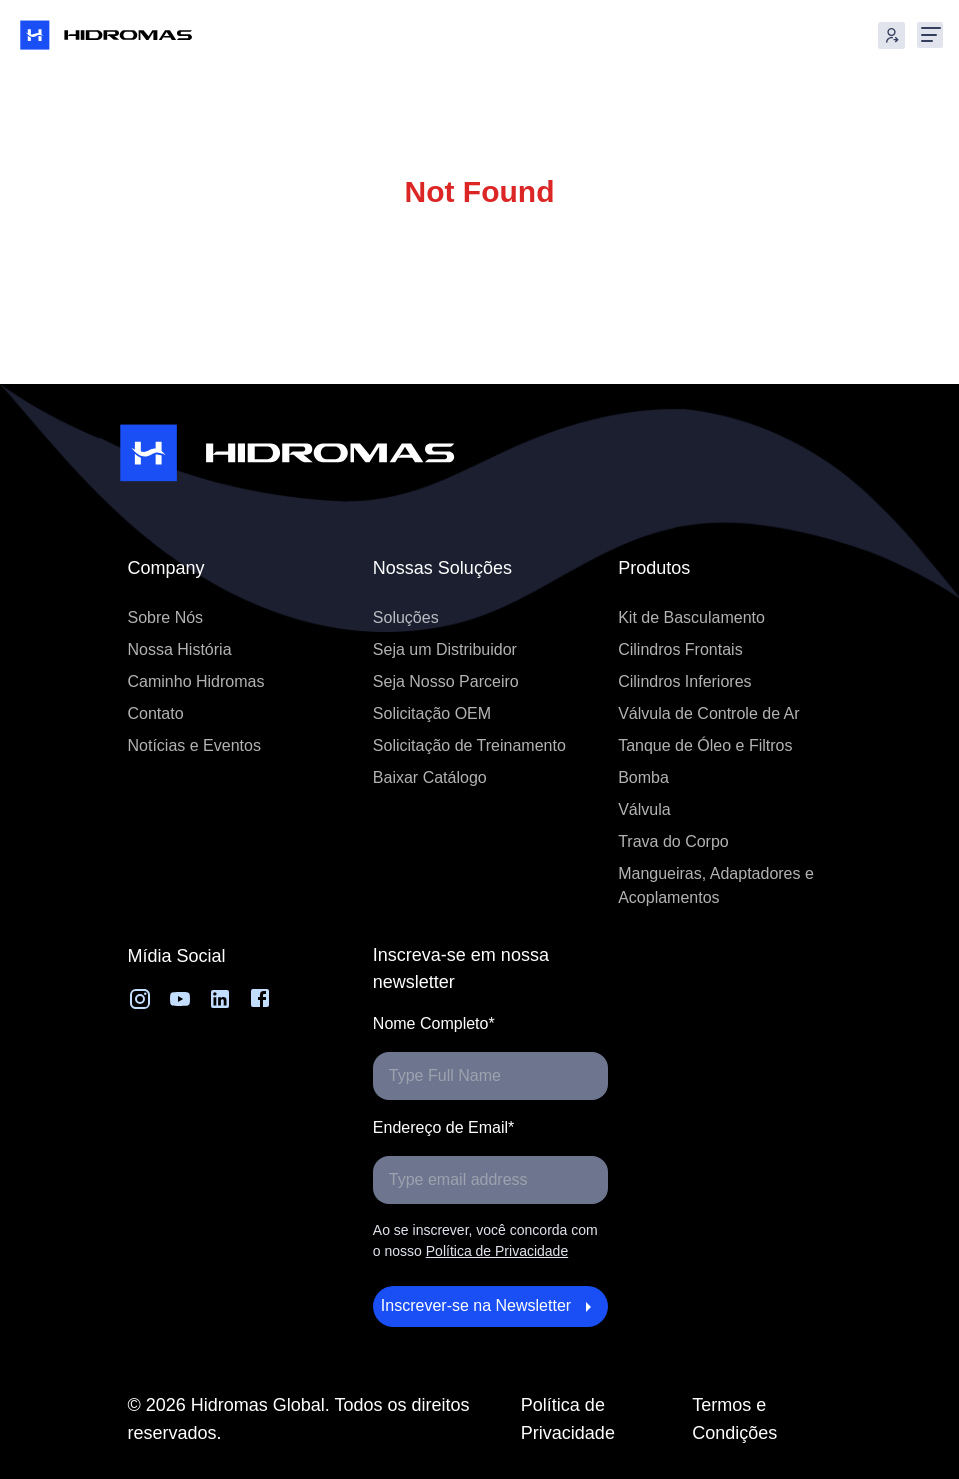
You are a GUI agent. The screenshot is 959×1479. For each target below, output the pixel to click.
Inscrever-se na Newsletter (490, 1307)
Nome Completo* (434, 1023)
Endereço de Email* (443, 1127)
